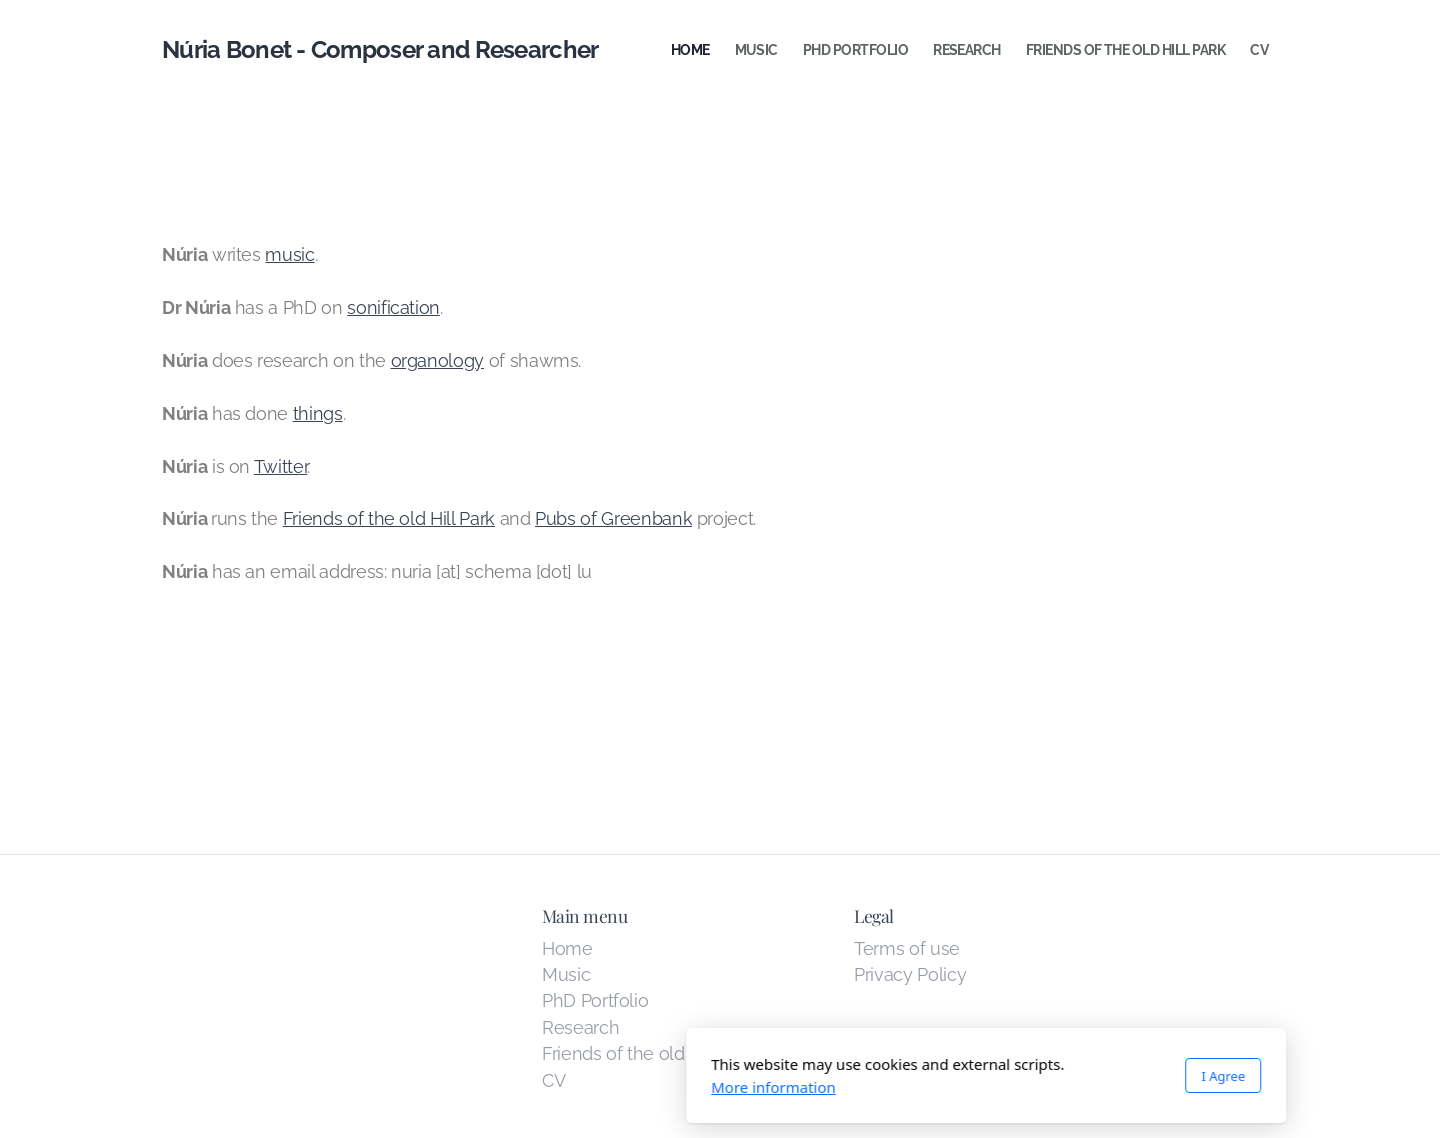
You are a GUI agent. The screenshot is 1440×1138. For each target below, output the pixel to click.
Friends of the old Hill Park (389, 518)
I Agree (957, 1076)
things (318, 413)
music (289, 254)
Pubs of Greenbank (613, 518)
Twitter (281, 466)
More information (507, 1087)
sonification (393, 307)
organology (437, 360)
